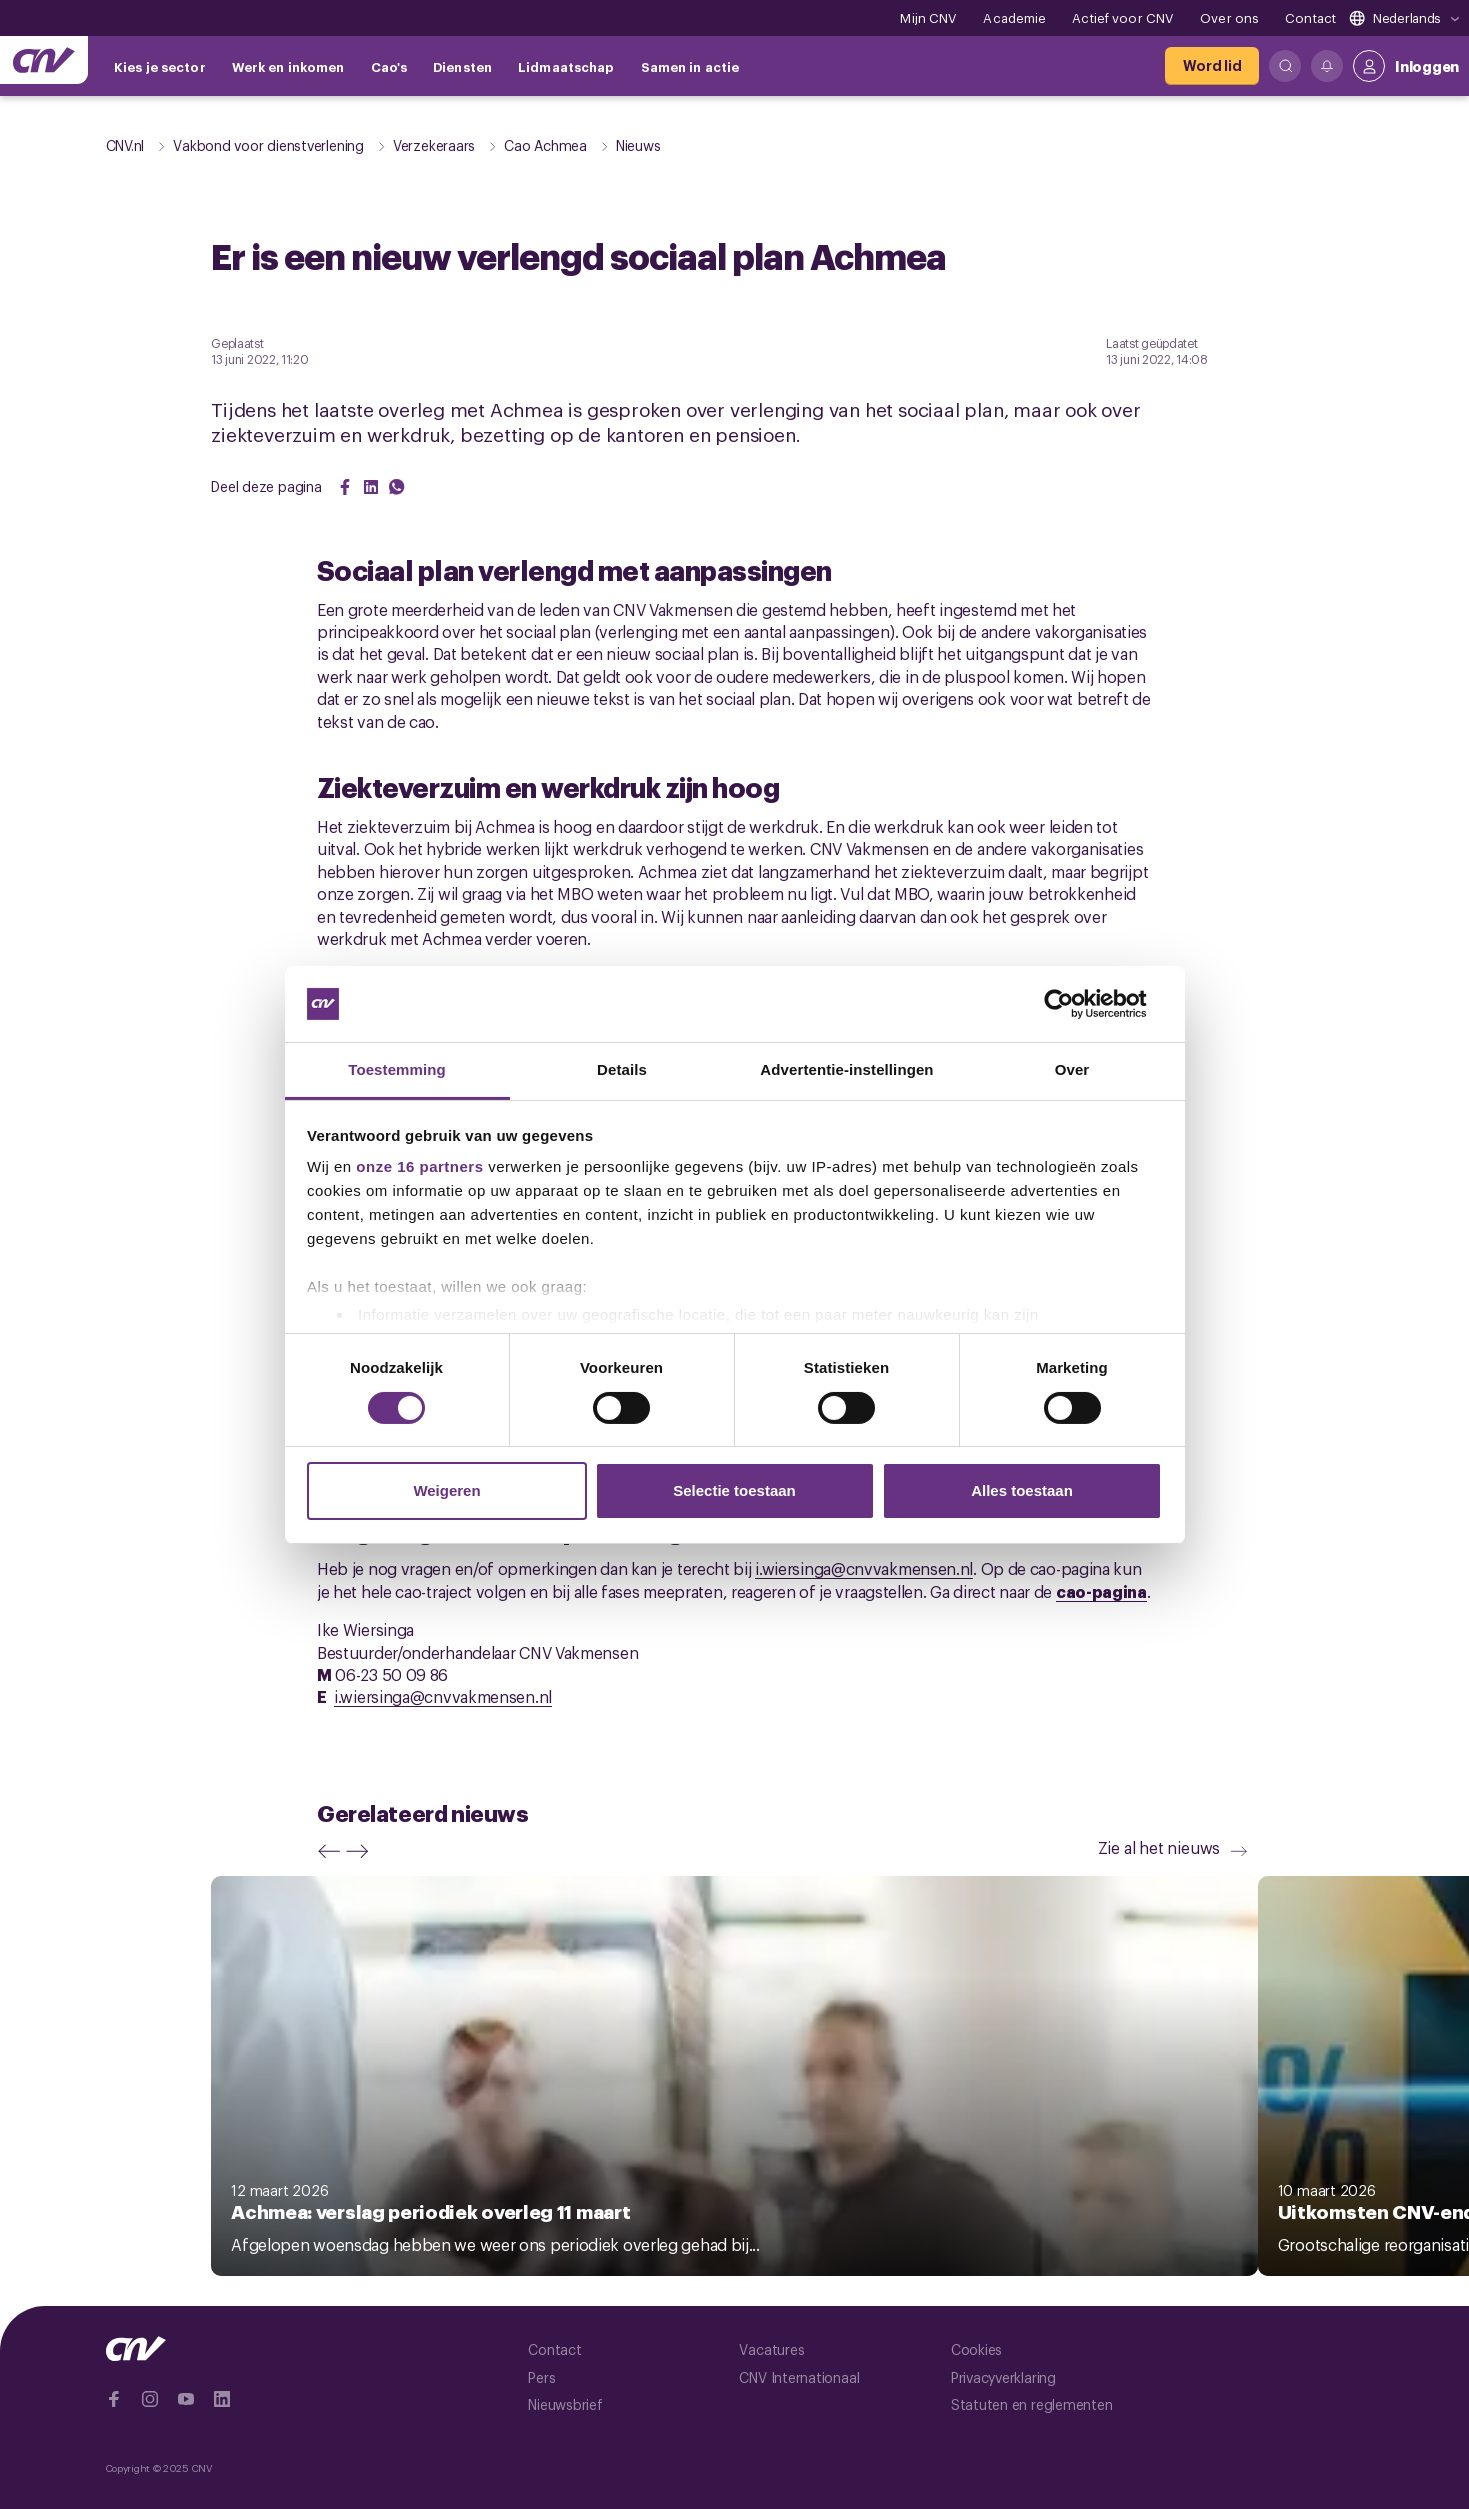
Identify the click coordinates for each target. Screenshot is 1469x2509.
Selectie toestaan (734, 1490)
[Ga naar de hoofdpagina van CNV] (44, 60)
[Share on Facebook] (345, 487)
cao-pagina (1101, 1591)
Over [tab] (1072, 1069)
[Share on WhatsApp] (397, 487)
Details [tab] (622, 1069)
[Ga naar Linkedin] (222, 2399)
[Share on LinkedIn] (371, 487)
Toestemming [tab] (397, 1069)
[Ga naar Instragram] (150, 2399)
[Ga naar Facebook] (114, 2399)
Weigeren (446, 1490)
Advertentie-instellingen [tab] (846, 1069)
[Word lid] (1212, 66)
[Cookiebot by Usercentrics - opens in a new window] (1074, 1004)
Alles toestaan (1022, 1490)
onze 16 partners (419, 1166)
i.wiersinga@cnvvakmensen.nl (864, 1568)
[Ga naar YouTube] (186, 2399)
